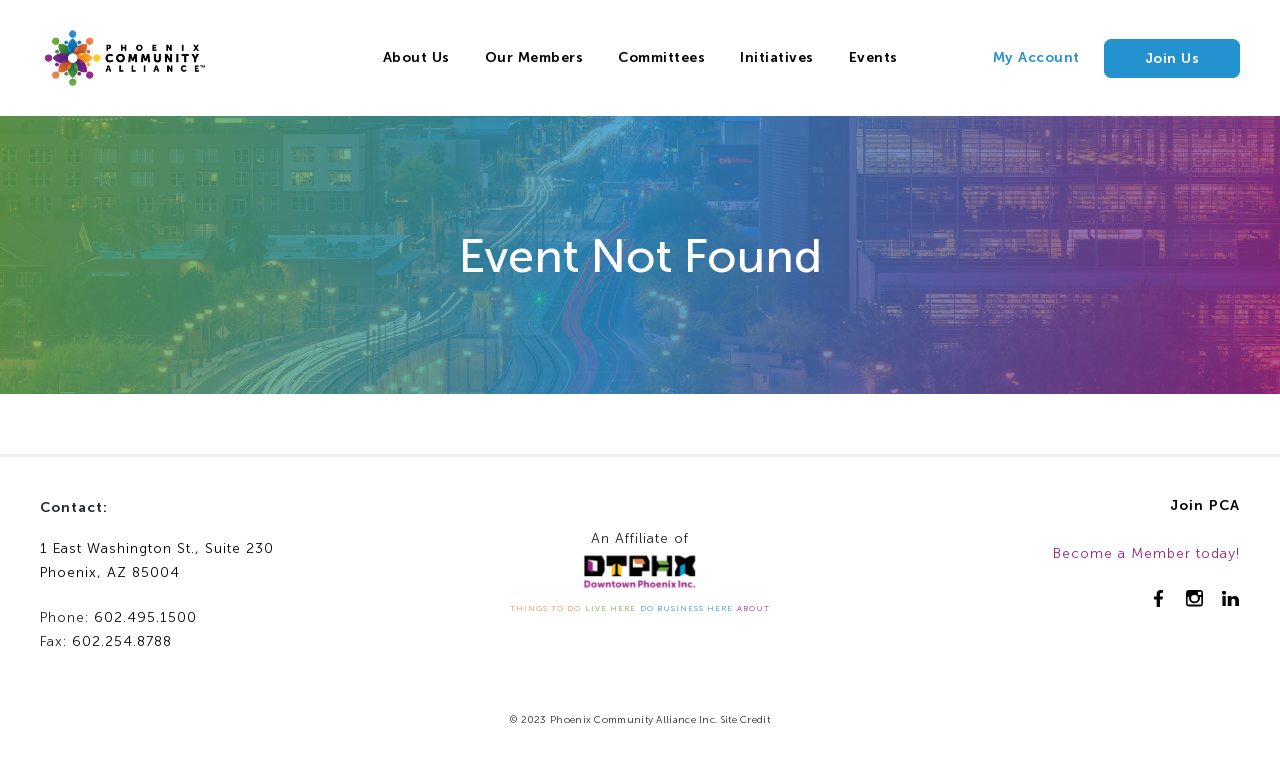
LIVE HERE (610, 608)
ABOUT (753, 608)
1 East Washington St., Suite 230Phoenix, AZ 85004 (157, 561)
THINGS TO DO (545, 608)
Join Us (1172, 58)
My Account (1036, 57)
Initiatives (777, 57)
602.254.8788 (122, 641)
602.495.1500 (145, 617)
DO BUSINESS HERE (686, 608)
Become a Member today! (1146, 553)
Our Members (534, 57)
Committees (661, 57)
